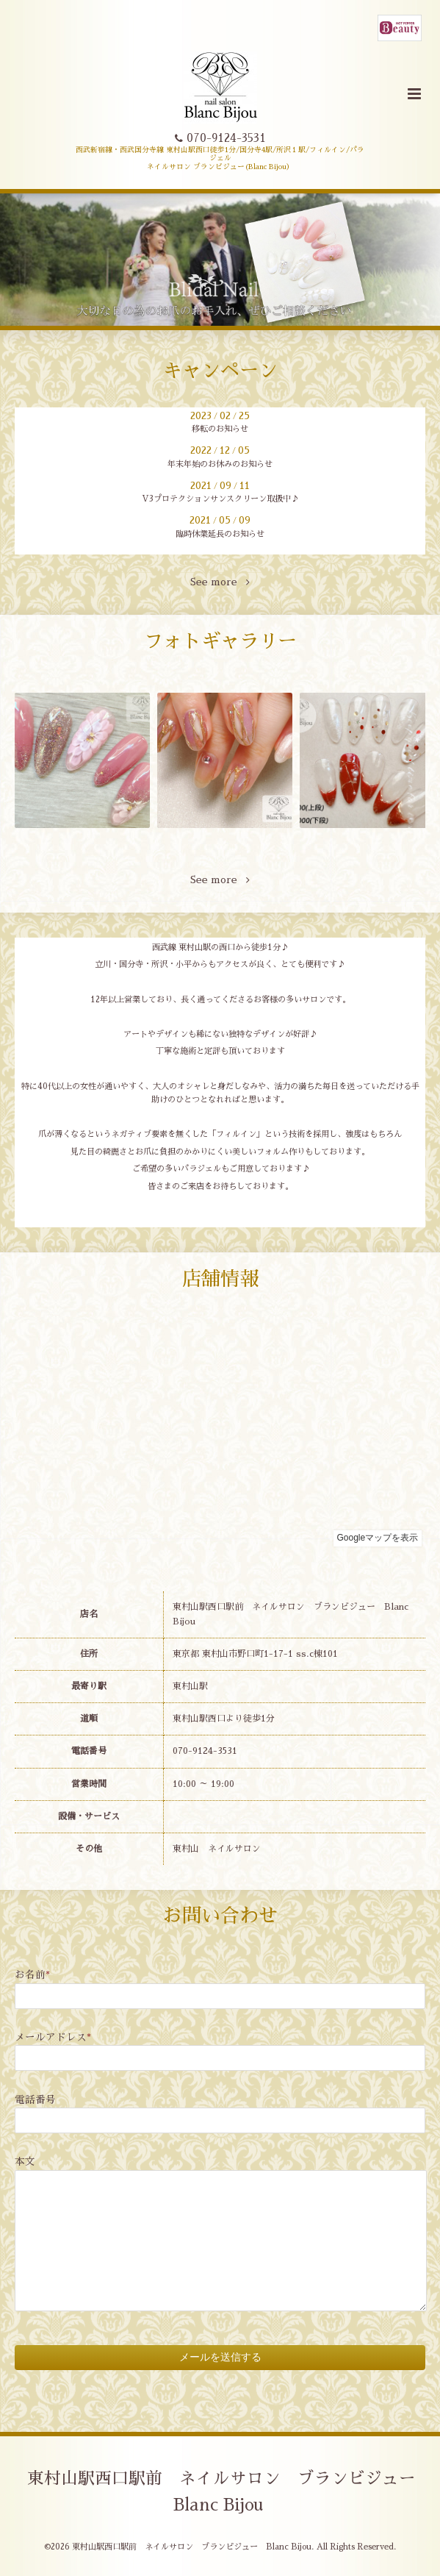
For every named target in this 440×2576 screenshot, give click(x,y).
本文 (25, 2161)
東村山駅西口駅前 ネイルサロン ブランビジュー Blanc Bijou (230, 2491)
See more (220, 582)
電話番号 (35, 2100)
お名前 (32, 1975)
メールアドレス (53, 2037)
